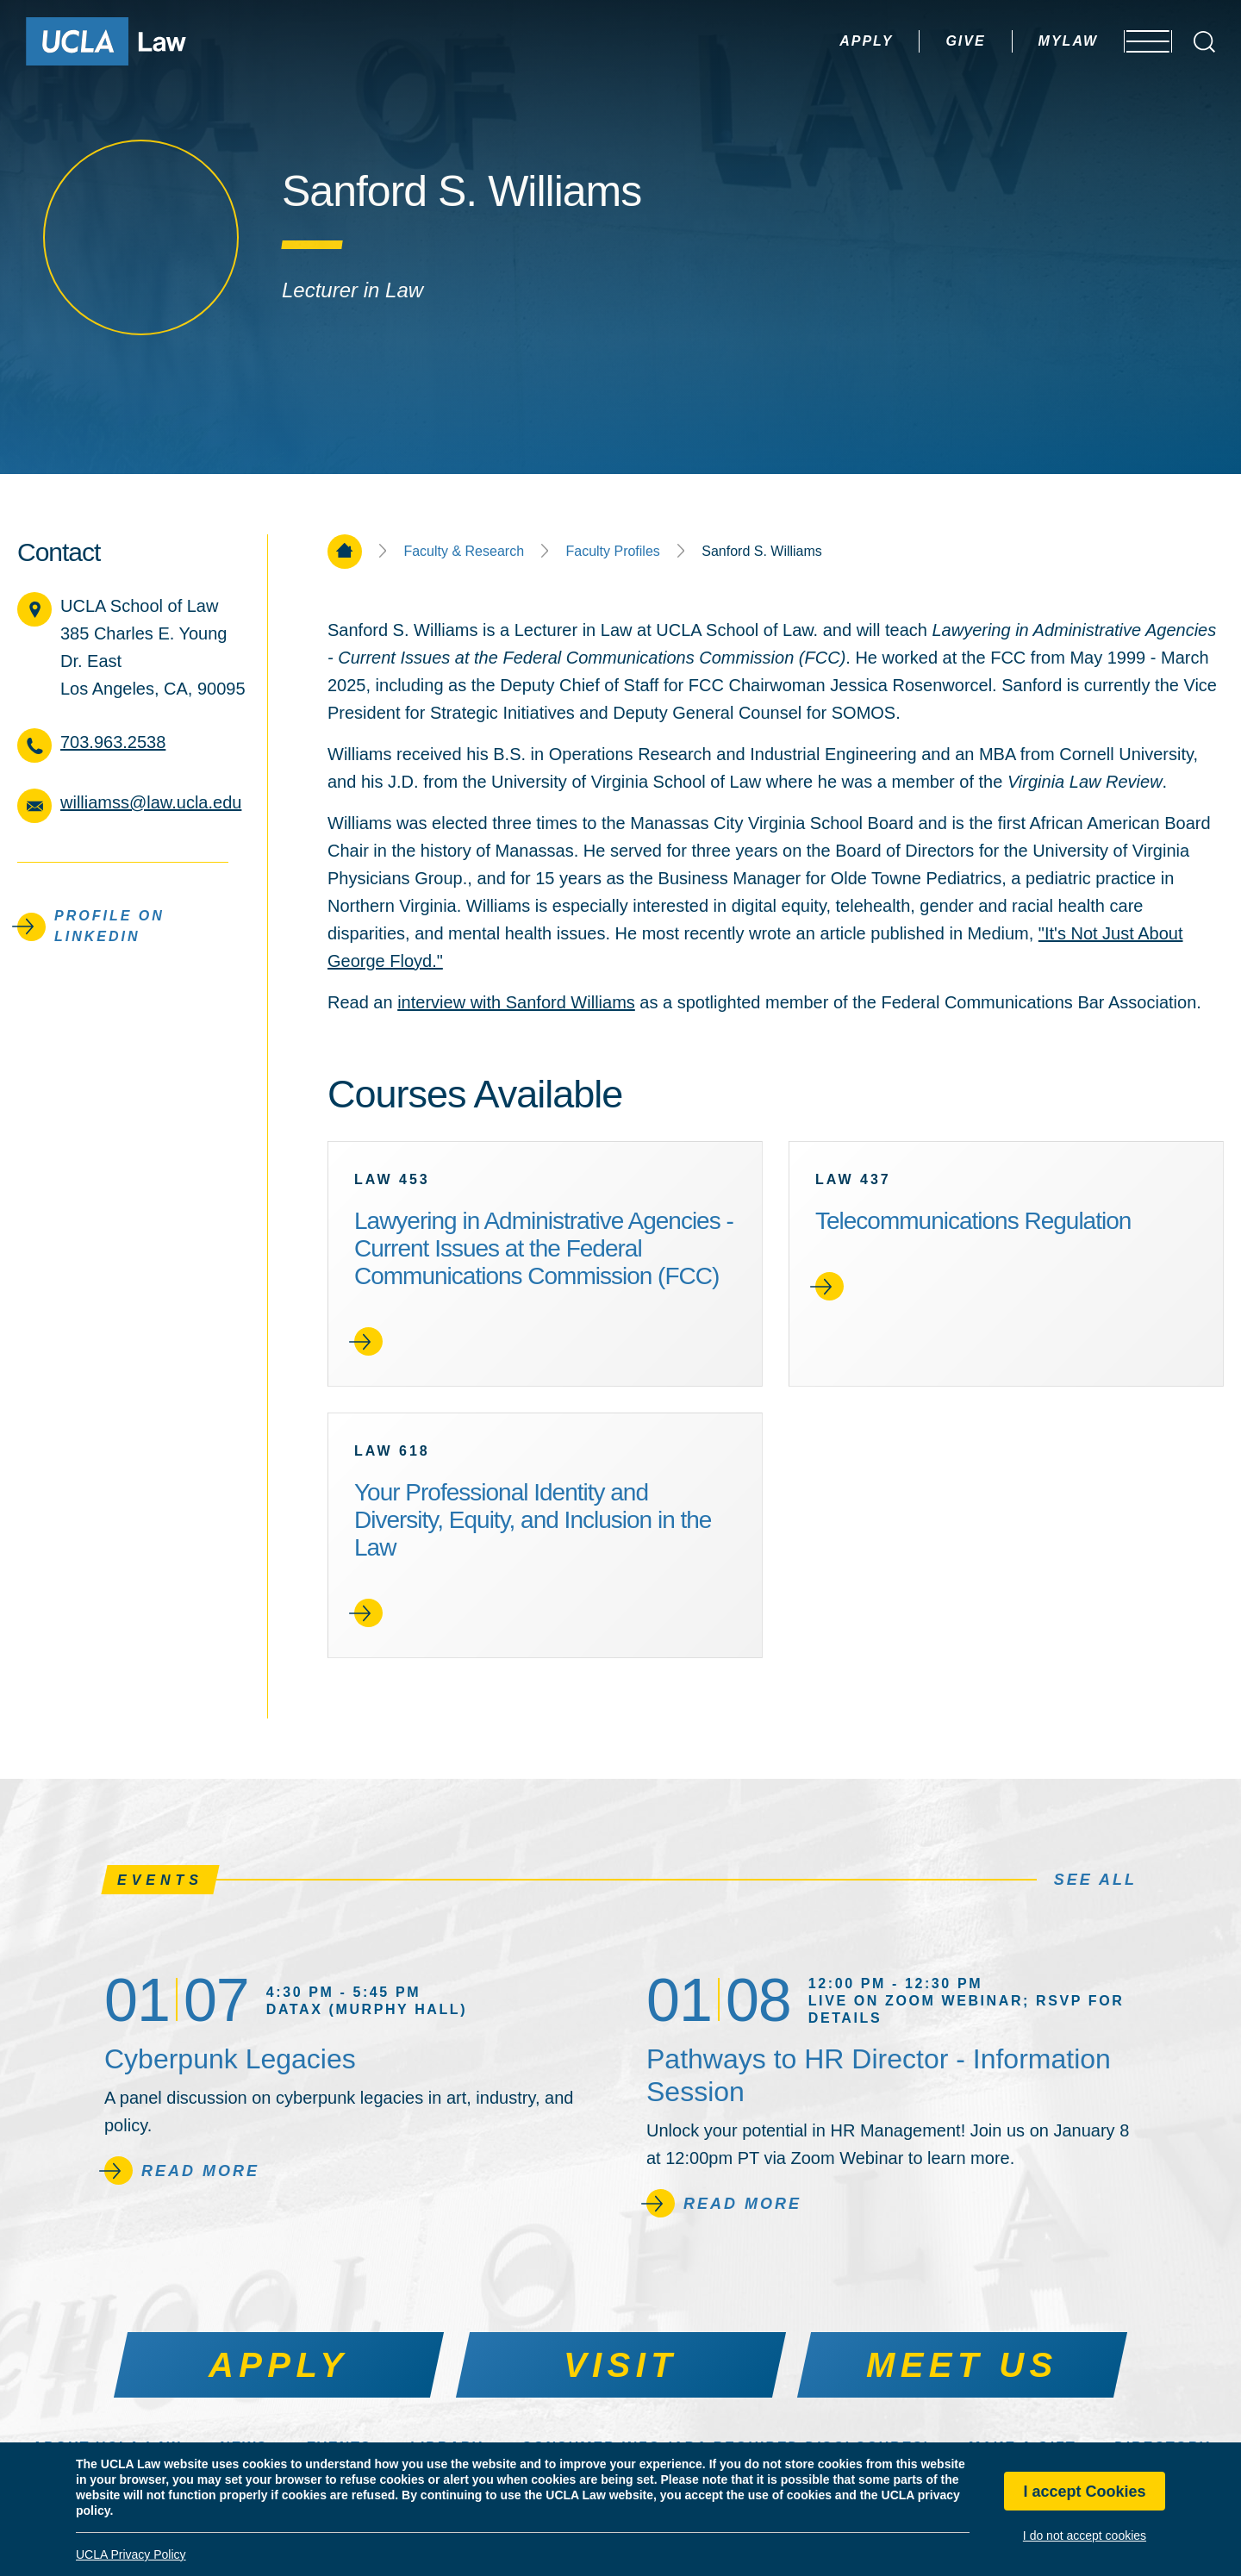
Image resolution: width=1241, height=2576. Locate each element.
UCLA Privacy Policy (131, 2554)
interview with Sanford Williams (516, 1002)
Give (917, 41)
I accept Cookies (1084, 2491)
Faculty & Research (463, 551)
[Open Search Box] (1204, 42)
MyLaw (1019, 41)
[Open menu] (1137, 41)
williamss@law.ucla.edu (150, 802)
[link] (545, 1264)
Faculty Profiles (612, 551)
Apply (818, 41)
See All (1095, 1879)
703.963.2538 (112, 742)
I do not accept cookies (1084, 2535)
